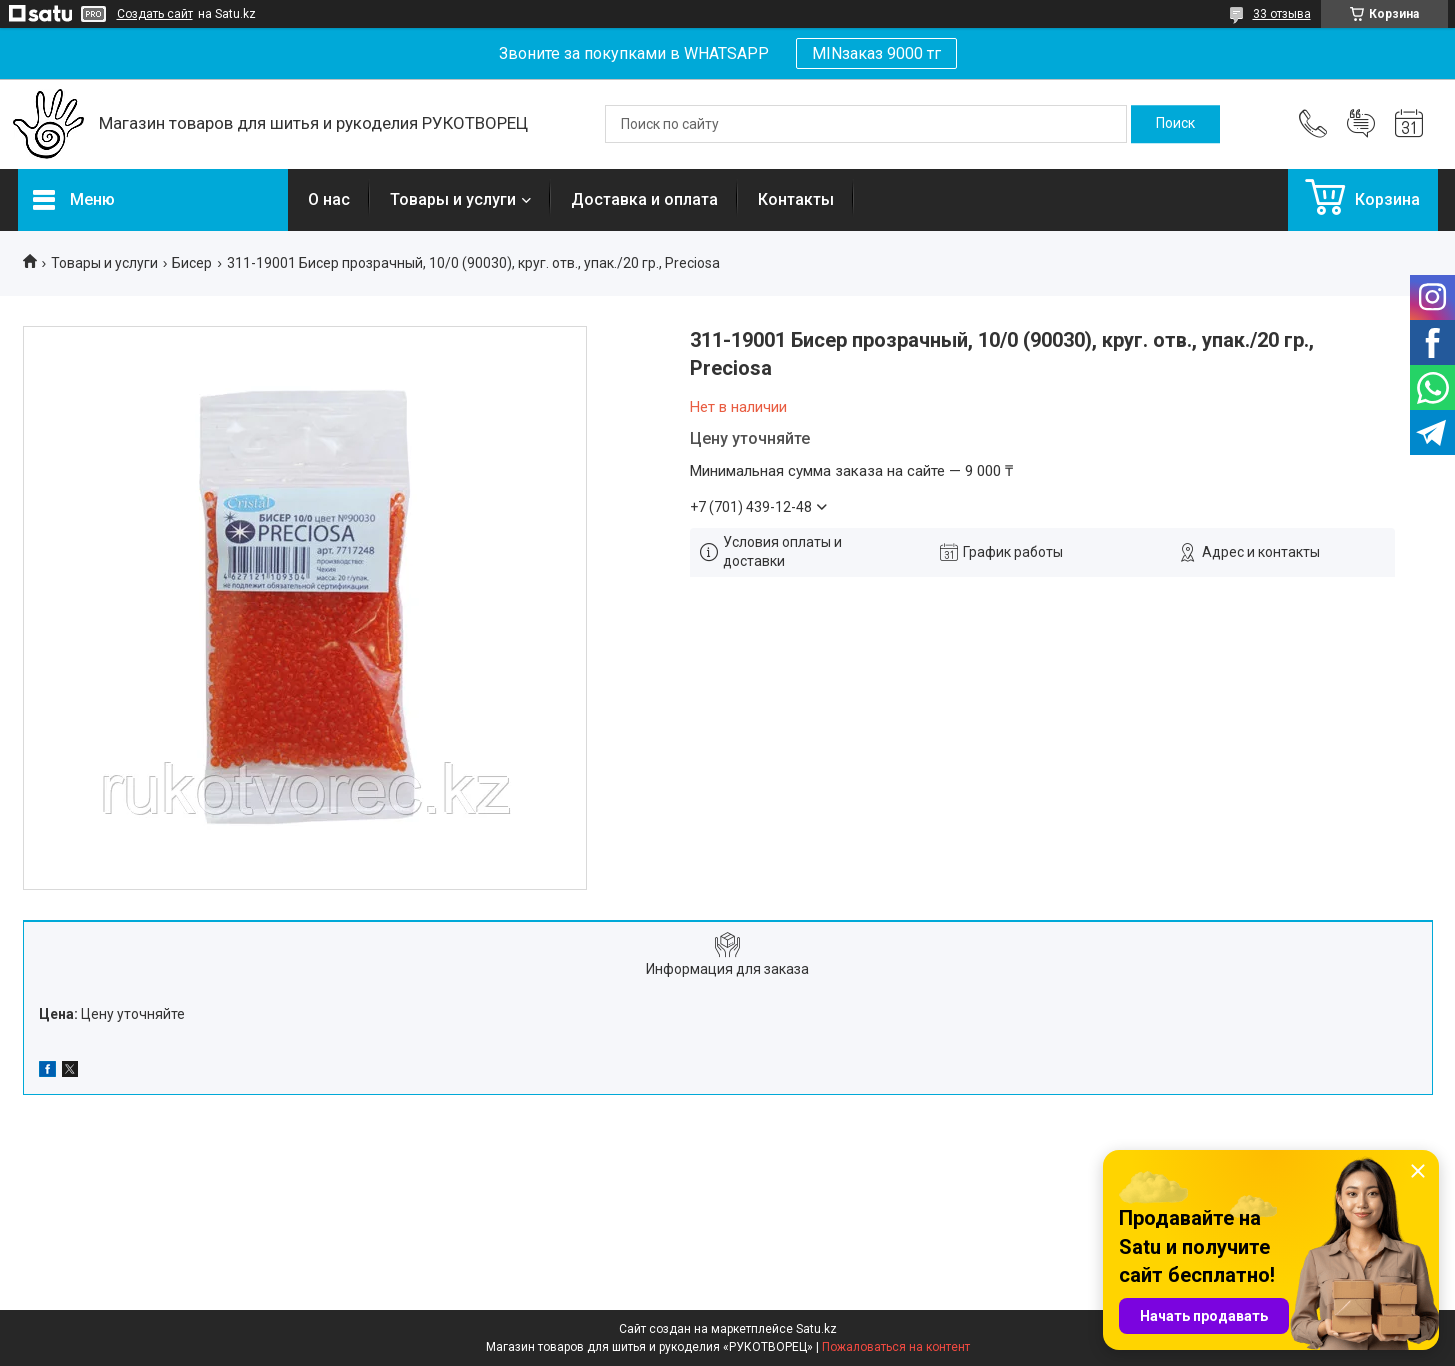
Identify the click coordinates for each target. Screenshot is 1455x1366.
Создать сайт (155, 14)
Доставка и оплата (644, 199)
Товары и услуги (453, 199)
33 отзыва (1282, 14)
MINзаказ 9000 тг (876, 53)
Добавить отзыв (1361, 124)
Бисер (192, 263)
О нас (329, 199)
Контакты (796, 199)
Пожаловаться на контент (896, 1347)
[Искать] (1175, 124)
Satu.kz (816, 1329)
